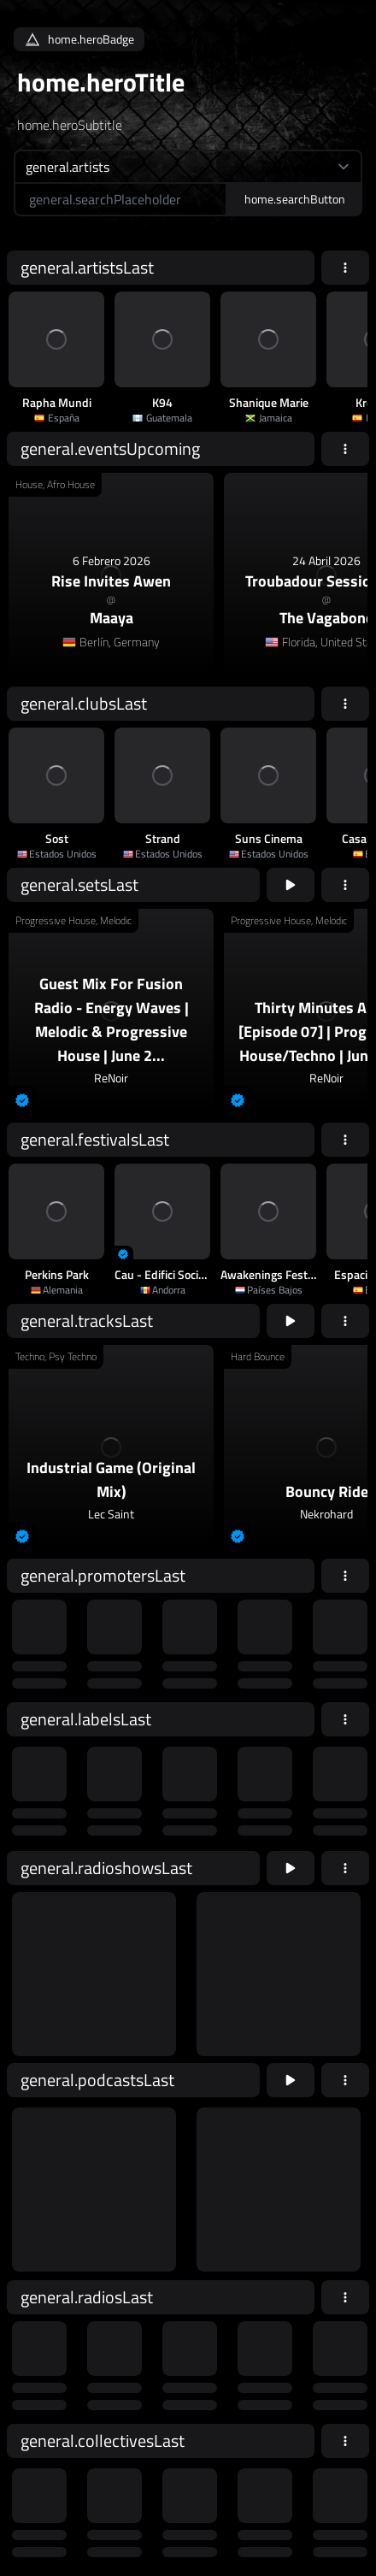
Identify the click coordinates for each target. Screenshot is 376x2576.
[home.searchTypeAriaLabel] (188, 166)
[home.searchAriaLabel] (120, 199)
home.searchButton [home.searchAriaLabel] (294, 199)
